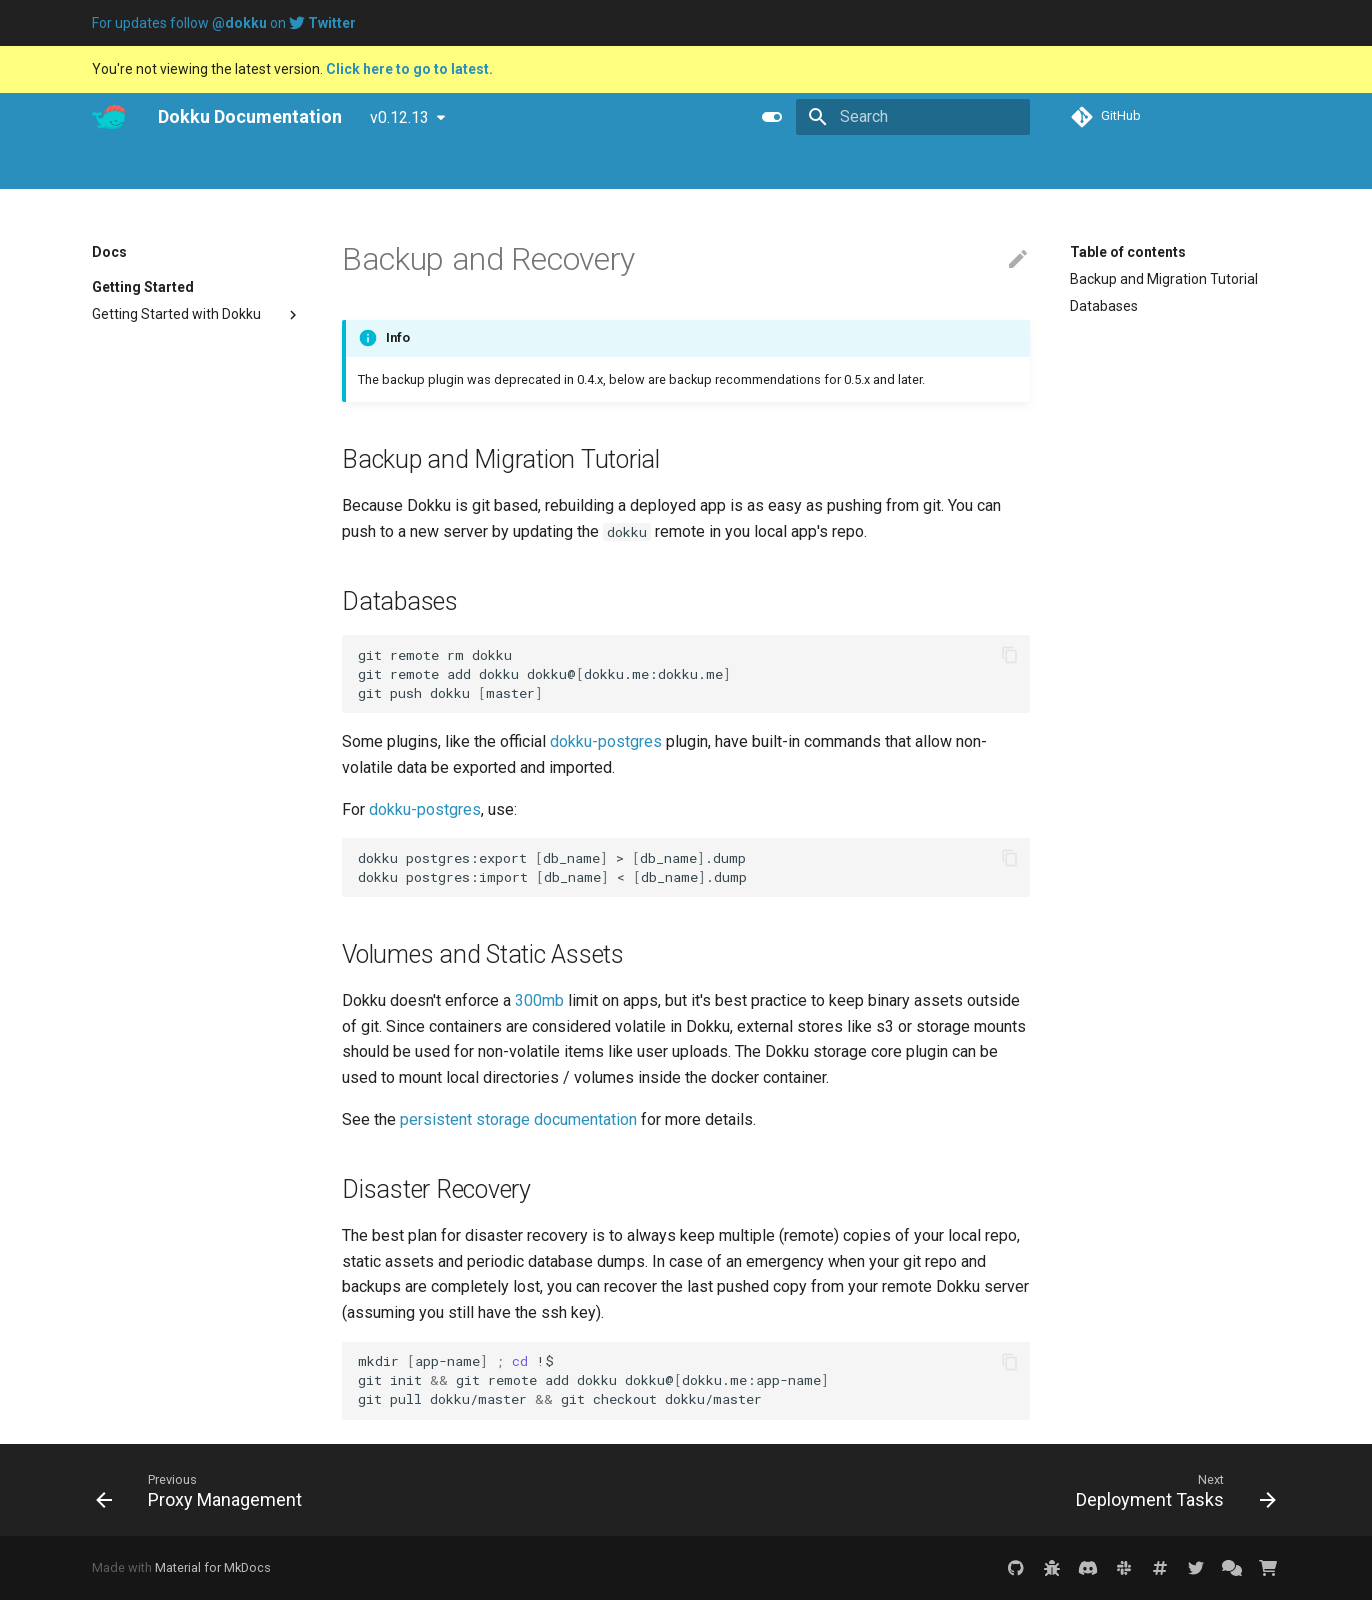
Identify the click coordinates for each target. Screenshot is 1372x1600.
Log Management (148, 539)
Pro (160, 166)
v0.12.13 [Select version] (399, 117)
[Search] (913, 117)
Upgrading (197, 341)
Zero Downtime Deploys (167, 692)
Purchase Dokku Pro (395, 166)
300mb (539, 1000)
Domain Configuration (161, 951)
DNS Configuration (150, 1068)
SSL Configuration (149, 1005)
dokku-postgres (606, 741)
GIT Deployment (142, 835)
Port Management (150, 1122)
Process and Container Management (163, 628)
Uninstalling (128, 368)
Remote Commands (156, 566)
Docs (107, 166)
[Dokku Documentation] (109, 117)
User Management (151, 665)
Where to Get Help (148, 422)
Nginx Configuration (154, 978)
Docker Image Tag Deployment (189, 808)
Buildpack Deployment (162, 754)
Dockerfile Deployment (163, 781)
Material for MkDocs (213, 1567)
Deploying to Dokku (152, 485)
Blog (211, 166)
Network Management (163, 1095)
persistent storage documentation (518, 1119)
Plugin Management (156, 1346)
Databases (1104, 306)
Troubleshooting (143, 395)
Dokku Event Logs (147, 1292)
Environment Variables (163, 925)
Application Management (172, 512)
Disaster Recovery (1127, 360)
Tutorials (278, 166)
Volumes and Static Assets (1155, 333)
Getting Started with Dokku (197, 315)
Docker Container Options (172, 1265)
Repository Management (170, 1373)
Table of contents (1128, 252)
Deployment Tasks (150, 1238)
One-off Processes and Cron (182, 593)
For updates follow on (224, 23)
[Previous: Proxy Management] (204, 1490)
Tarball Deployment (153, 862)
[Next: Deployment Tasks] (1170, 1490)
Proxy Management (154, 1149)
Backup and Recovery (160, 1211)
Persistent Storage (151, 1319)
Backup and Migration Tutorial (1164, 279)
